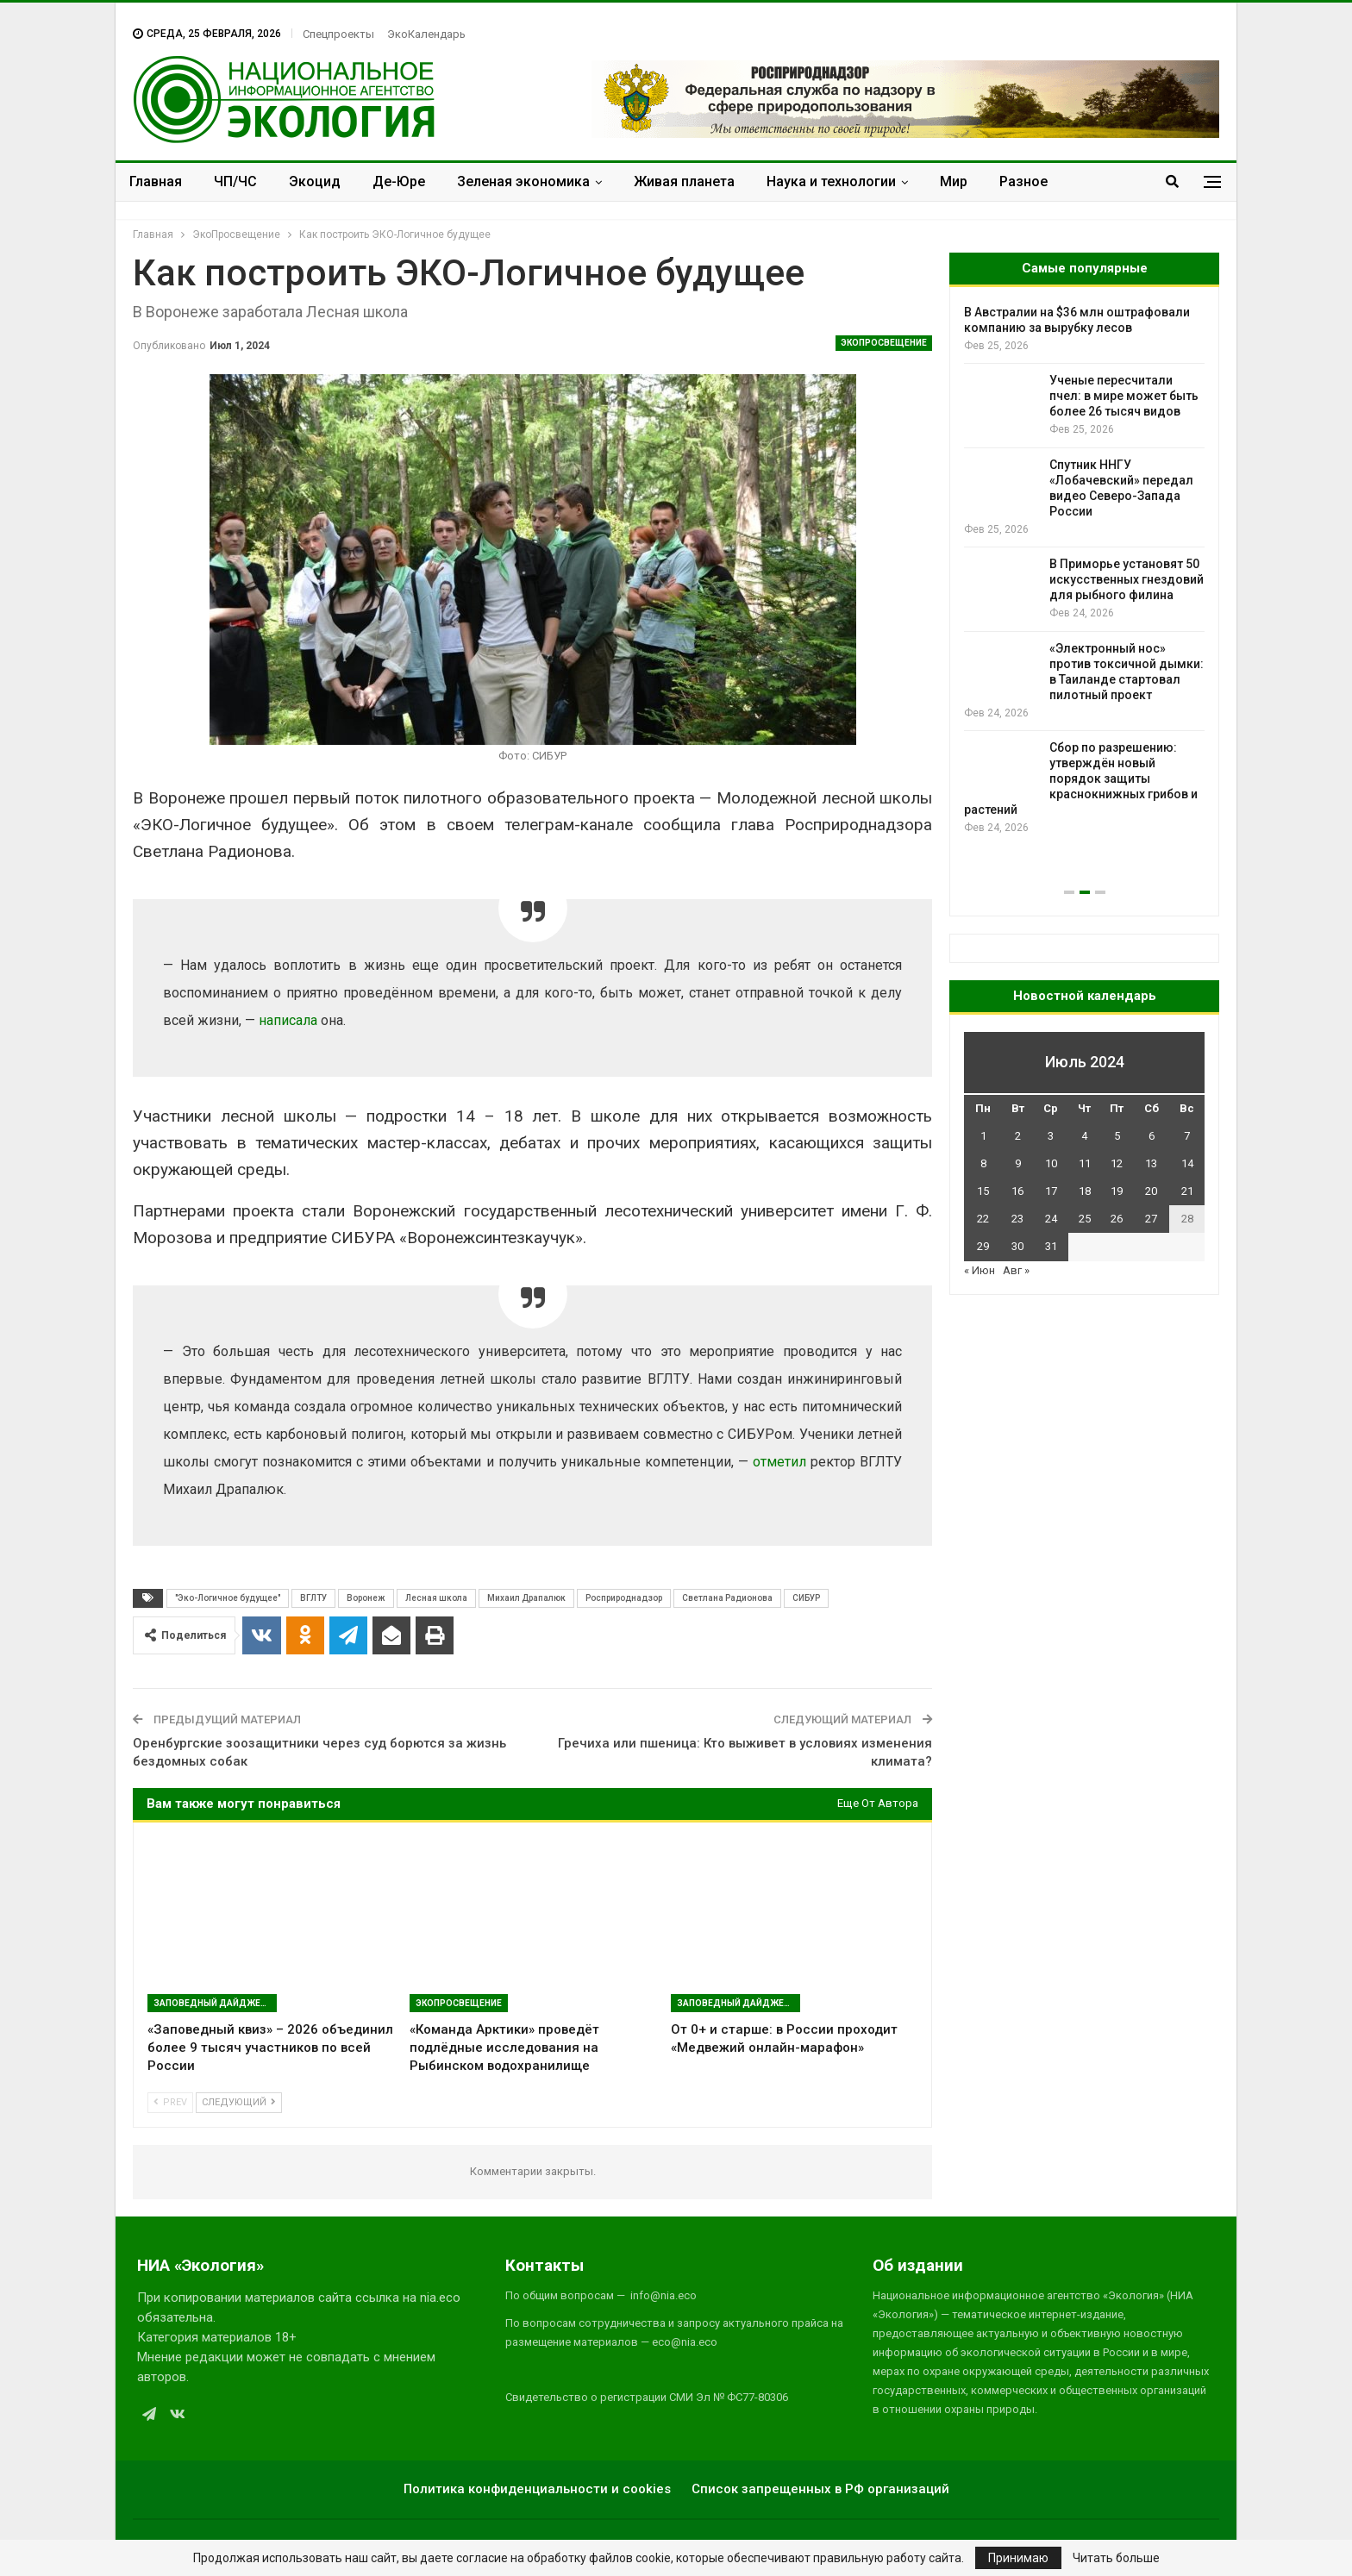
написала (288, 1020)
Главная (155, 181)
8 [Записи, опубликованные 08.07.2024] (983, 1163)
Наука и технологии (831, 181)
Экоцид (315, 181)
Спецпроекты (338, 34)
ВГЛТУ (313, 1598)
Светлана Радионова (727, 1598)
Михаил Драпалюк (526, 1598)
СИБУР (806, 1598)
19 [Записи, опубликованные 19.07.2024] (1117, 1191)
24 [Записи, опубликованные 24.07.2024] (1051, 1218)
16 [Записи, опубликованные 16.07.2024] (1017, 1191)
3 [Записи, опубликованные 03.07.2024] (1051, 1135)
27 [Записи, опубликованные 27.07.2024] (1151, 1218)
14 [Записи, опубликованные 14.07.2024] (1187, 1163)
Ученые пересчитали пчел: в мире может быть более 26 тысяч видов (1124, 395)
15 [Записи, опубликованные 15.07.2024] (983, 1191)
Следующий (239, 2102)
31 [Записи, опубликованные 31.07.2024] (1051, 1246)
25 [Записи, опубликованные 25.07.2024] (1085, 1218)
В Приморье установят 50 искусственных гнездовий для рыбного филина (1126, 579)
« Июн (979, 1270)
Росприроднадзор (623, 1598)
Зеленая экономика (523, 181)
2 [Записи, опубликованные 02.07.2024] (1018, 1135)
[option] (1084, 570)
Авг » (1016, 1270)
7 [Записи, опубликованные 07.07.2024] (1187, 1135)
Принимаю (1018, 2558)
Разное (1023, 181)
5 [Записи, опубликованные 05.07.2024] (1117, 1135)
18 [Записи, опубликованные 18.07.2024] (1085, 1191)
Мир (953, 181)
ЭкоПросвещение (884, 342)
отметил (779, 1462)
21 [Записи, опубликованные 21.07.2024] (1187, 1191)
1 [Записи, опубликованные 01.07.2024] (983, 1135)
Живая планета (684, 181)
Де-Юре (398, 181)
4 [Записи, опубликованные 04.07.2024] (1084, 1135)
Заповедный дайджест (212, 2003)
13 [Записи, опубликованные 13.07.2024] (1151, 1163)
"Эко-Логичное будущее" (227, 1598)
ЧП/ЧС (235, 181)
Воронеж (366, 1598)
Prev (170, 2102)
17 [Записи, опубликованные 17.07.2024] (1051, 1191)
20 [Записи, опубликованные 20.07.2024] (1151, 1191)
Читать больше (1116, 2558)
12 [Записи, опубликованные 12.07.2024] (1117, 1163)
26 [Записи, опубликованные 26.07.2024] (1117, 1218)
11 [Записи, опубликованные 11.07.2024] (1085, 1163)
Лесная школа (436, 1598)
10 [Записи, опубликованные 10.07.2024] (1051, 1163)
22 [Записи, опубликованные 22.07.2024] (983, 1218)
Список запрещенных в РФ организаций (820, 2489)
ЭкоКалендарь (426, 34)
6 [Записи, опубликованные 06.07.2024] (1152, 1135)
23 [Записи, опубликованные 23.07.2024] (1017, 1218)
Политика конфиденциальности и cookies (537, 2489)
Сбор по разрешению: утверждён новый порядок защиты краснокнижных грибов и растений (1081, 778)
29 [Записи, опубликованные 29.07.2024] (983, 1246)
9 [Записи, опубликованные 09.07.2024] (1018, 1163)
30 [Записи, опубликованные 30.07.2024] (1017, 1246)
